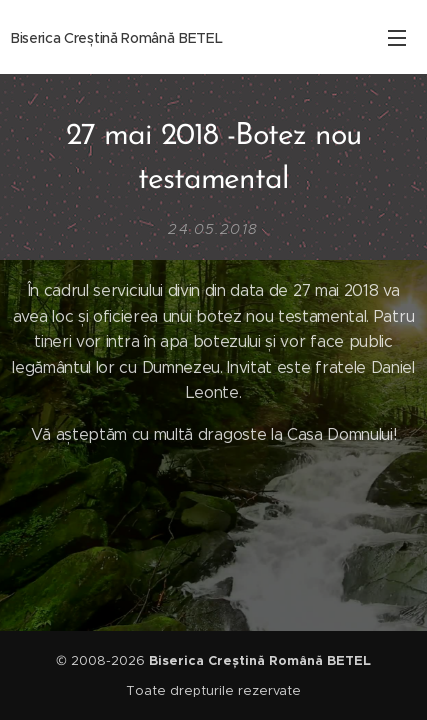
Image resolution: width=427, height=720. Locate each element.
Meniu (397, 38)
